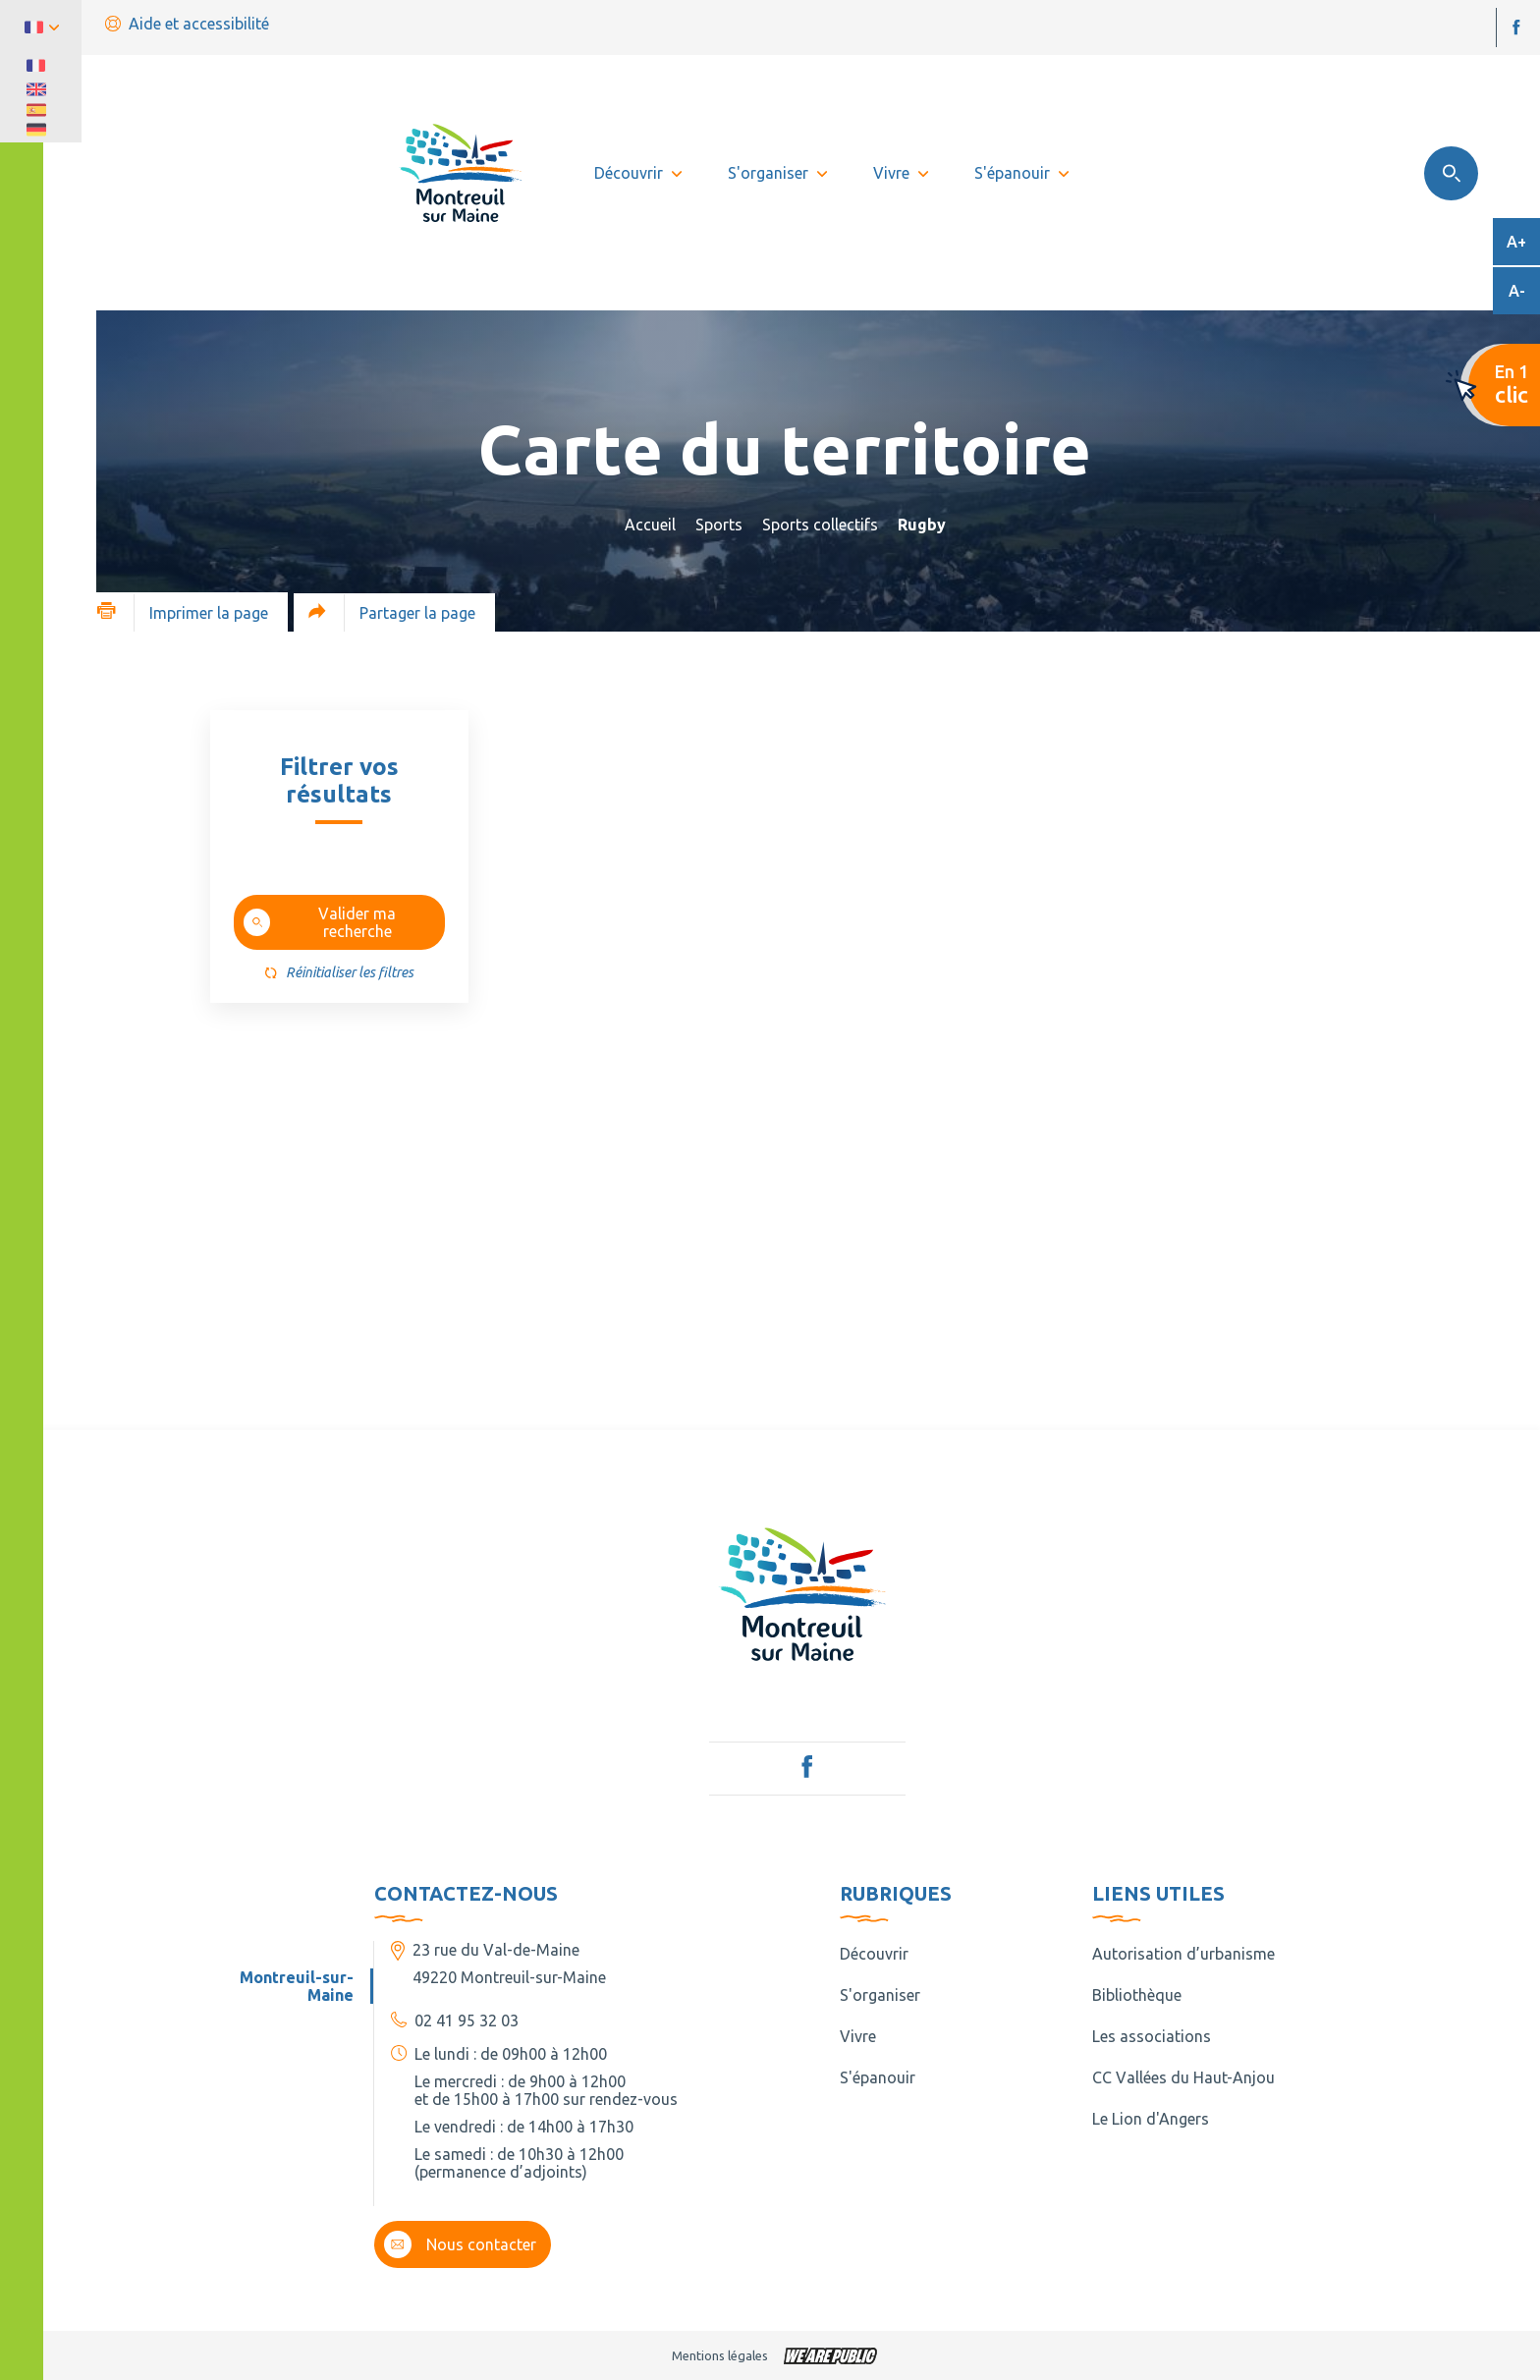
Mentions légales (720, 2355)
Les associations (1151, 2036)
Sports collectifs (820, 524)
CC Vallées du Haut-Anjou (1183, 2077)
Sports (718, 524)
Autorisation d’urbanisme (1183, 1954)
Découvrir (874, 1954)
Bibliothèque (1137, 1995)
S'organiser (880, 1995)
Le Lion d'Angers (1150, 2119)
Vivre (858, 2036)
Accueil (650, 524)
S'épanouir (877, 2077)
